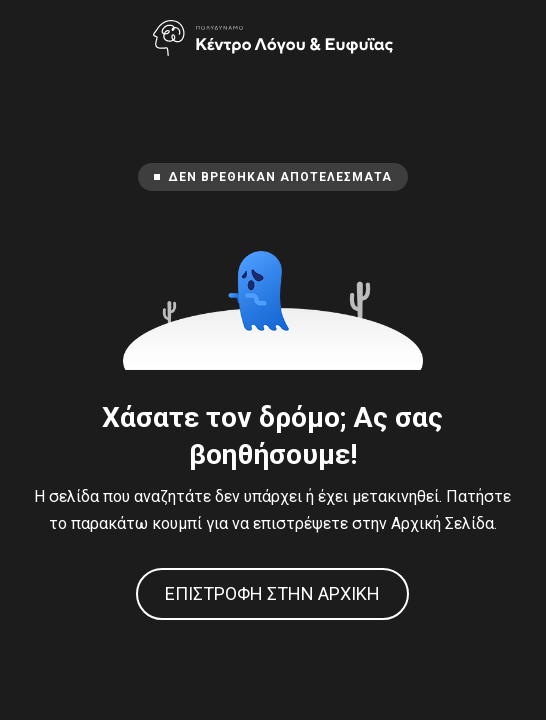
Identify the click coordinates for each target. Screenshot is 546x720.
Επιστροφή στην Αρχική (272, 593)
